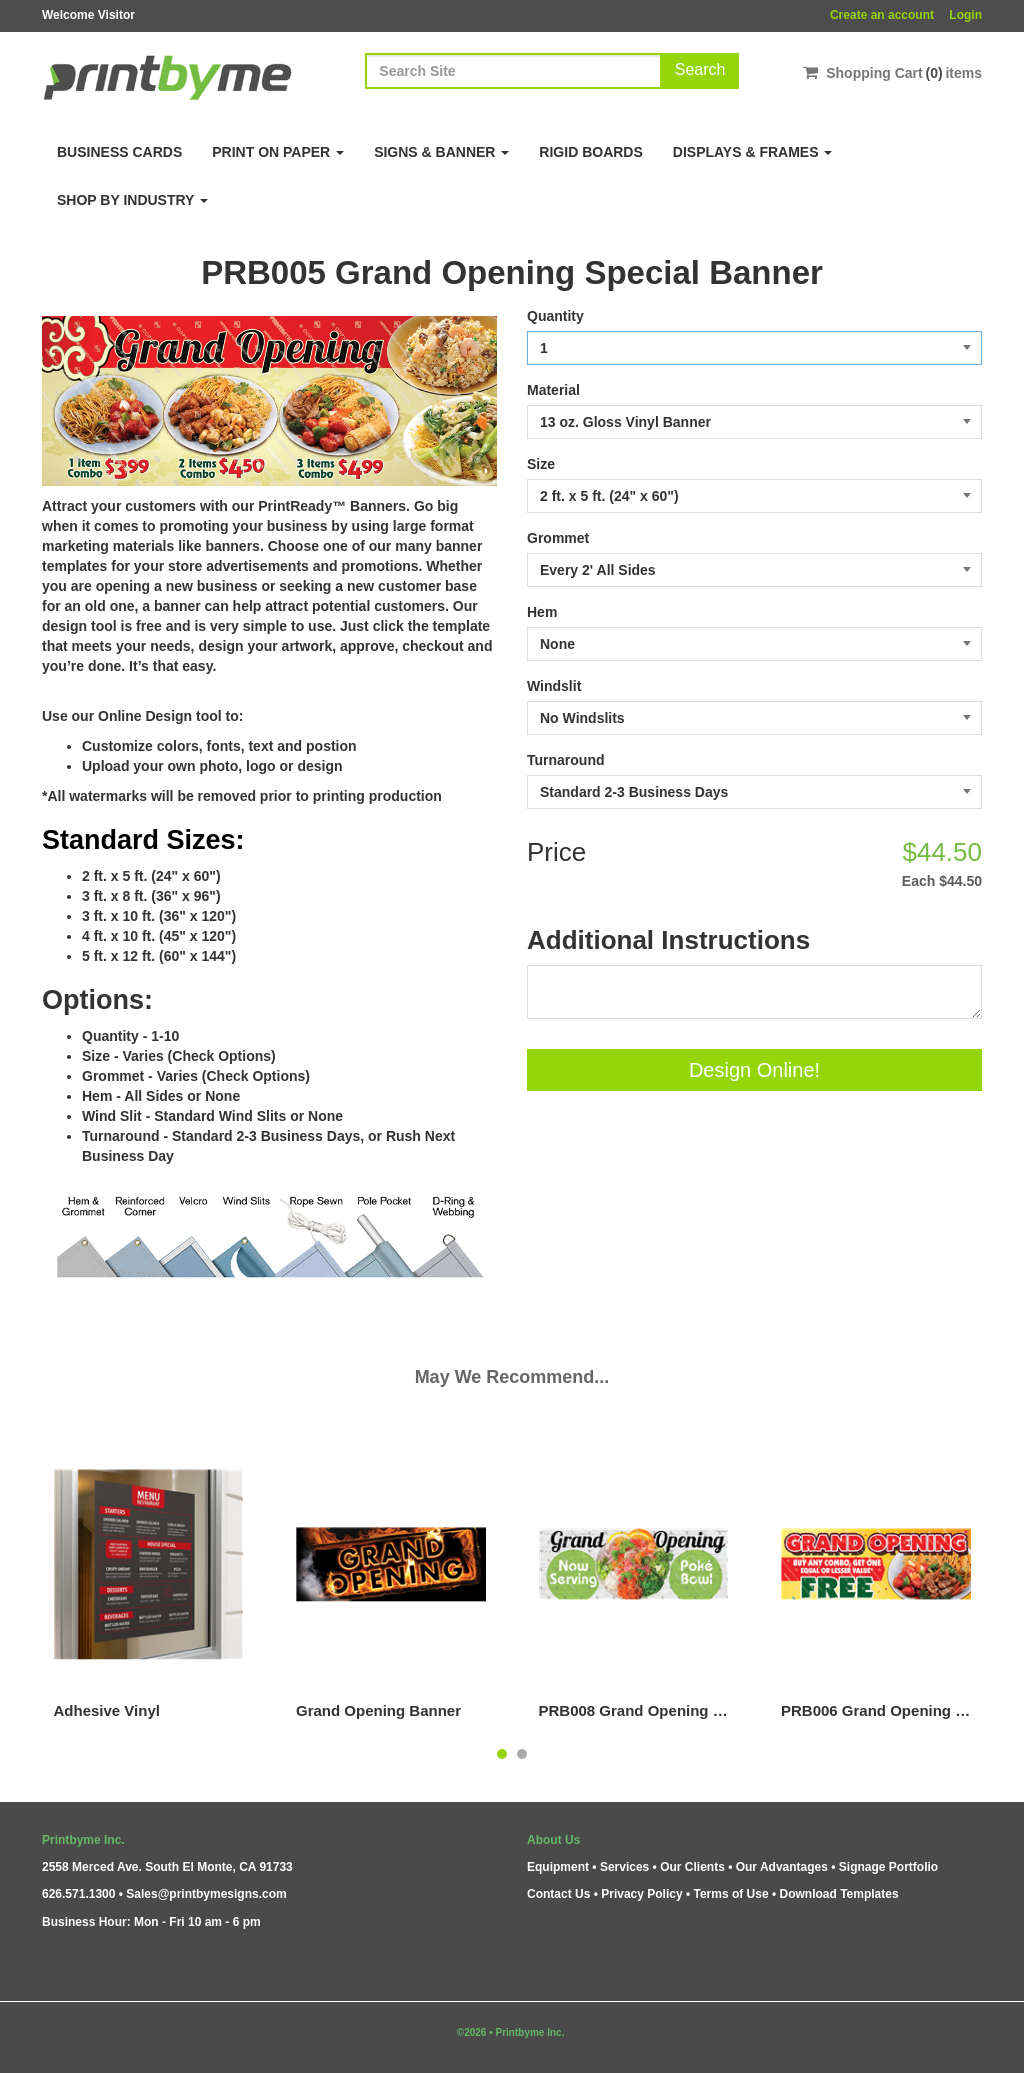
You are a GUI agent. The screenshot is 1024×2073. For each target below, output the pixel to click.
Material (553, 390)
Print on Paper (278, 152)
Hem (542, 612)
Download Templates (839, 1894)
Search (700, 69)
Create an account (882, 15)
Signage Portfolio (888, 1867)
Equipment (558, 1867)
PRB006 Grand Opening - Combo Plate (876, 1710)
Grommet (558, 538)
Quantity (555, 316)
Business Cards (119, 152)
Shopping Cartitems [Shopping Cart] (892, 72)
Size (541, 464)
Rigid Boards (590, 152)
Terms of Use (730, 1894)
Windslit (554, 686)
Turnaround (566, 760)
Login (965, 15)
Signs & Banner (441, 152)
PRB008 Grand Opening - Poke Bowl (634, 1710)
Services (624, 1867)
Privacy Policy (641, 1894)
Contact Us (558, 1894)
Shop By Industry (132, 200)
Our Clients (692, 1867)
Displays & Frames (753, 152)
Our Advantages (782, 1867)
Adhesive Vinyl (107, 1710)
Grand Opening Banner (378, 1710)
